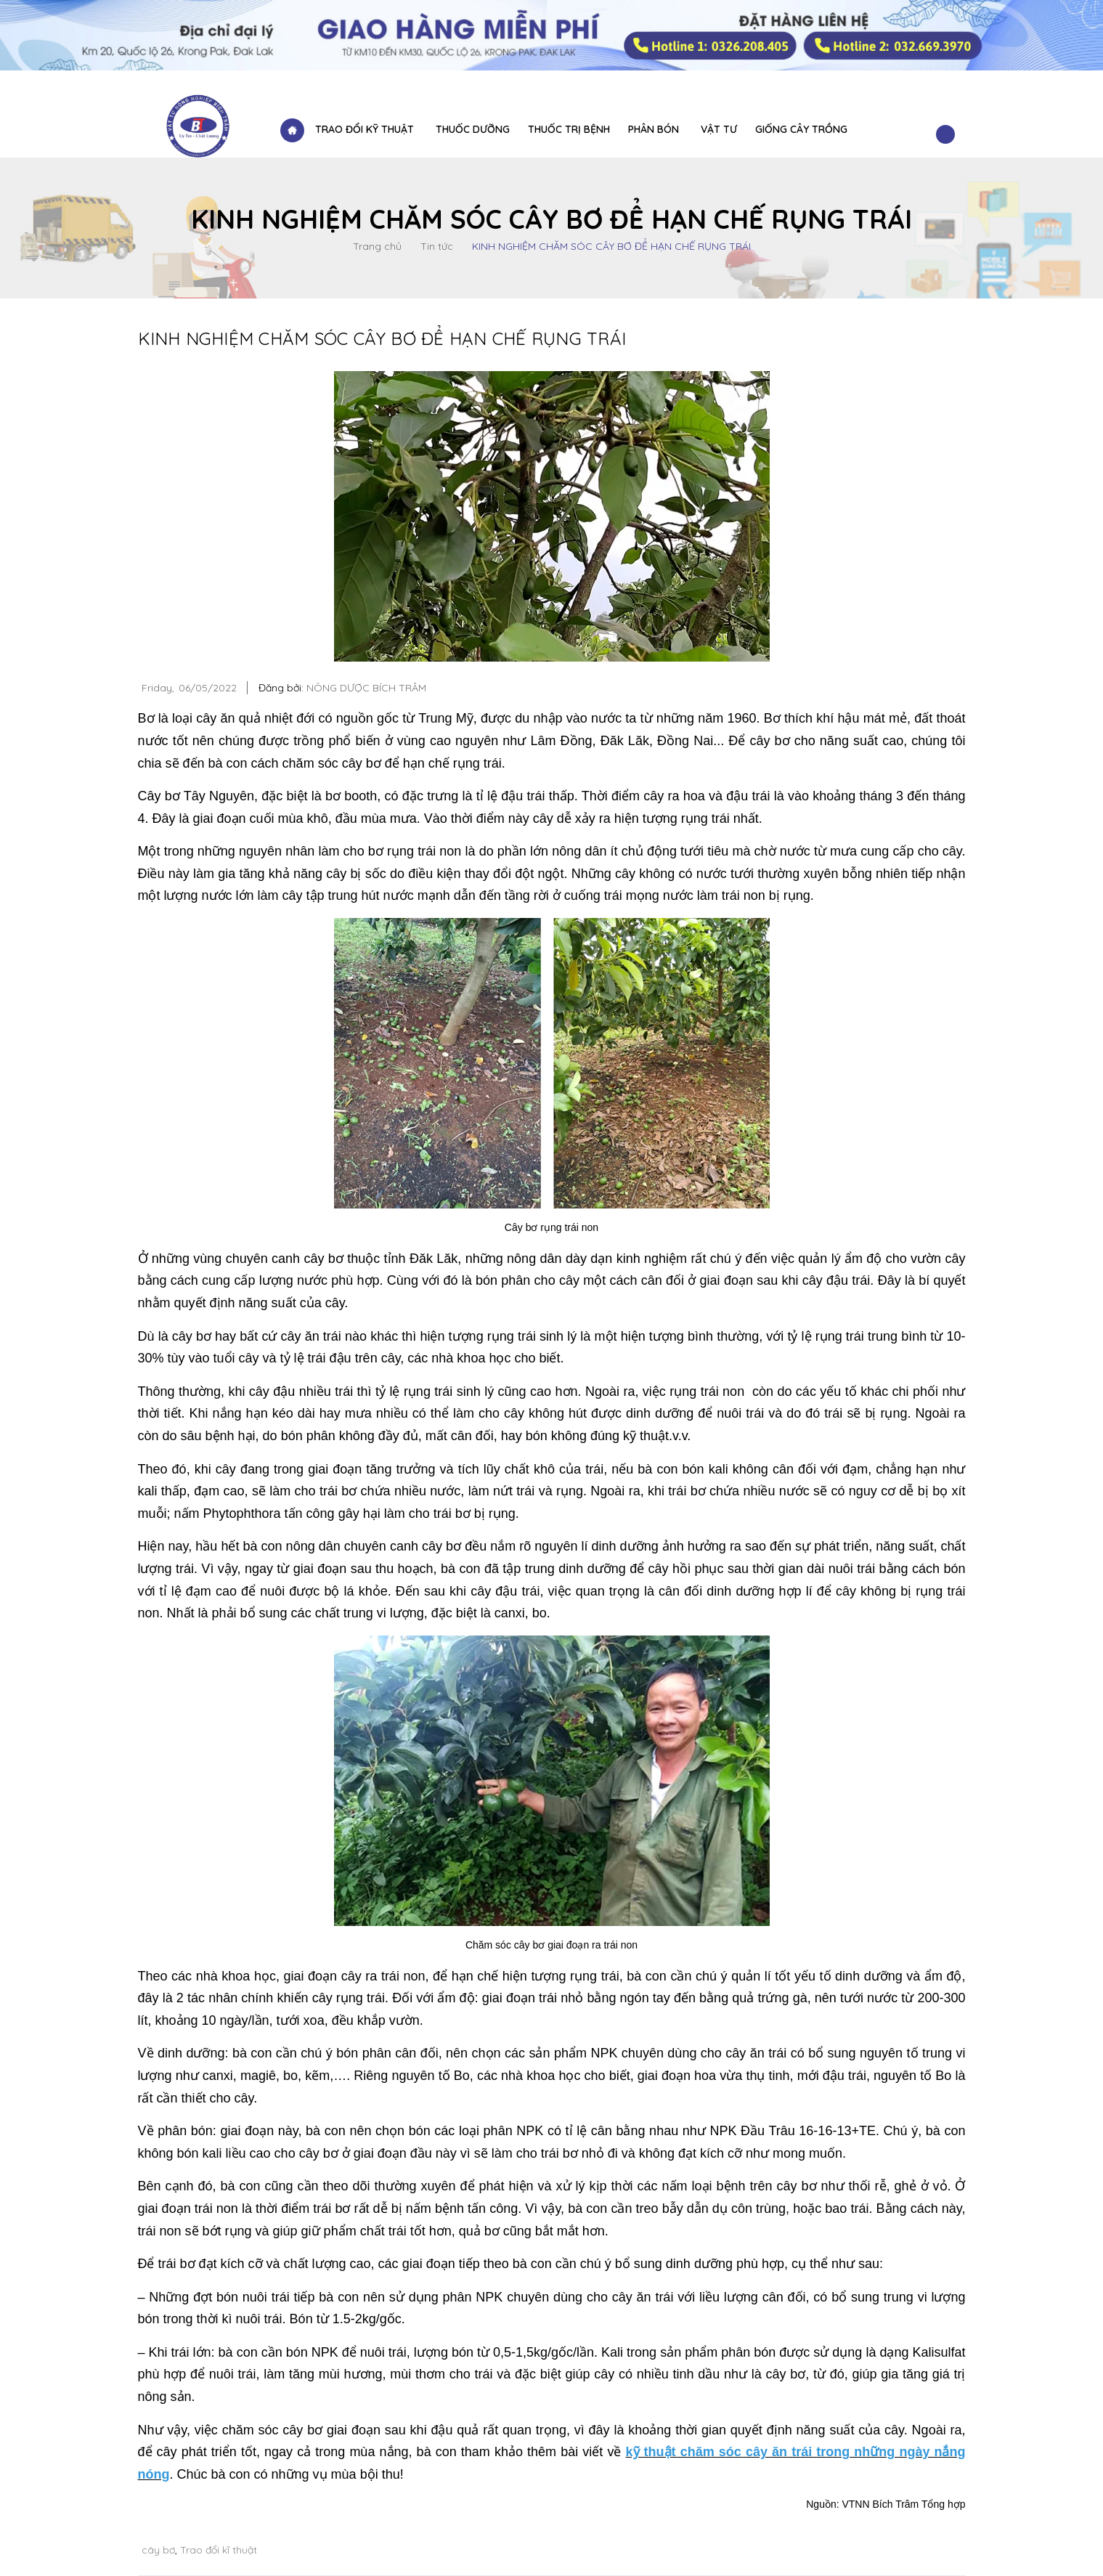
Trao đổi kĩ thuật (218, 2549)
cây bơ (158, 2549)
